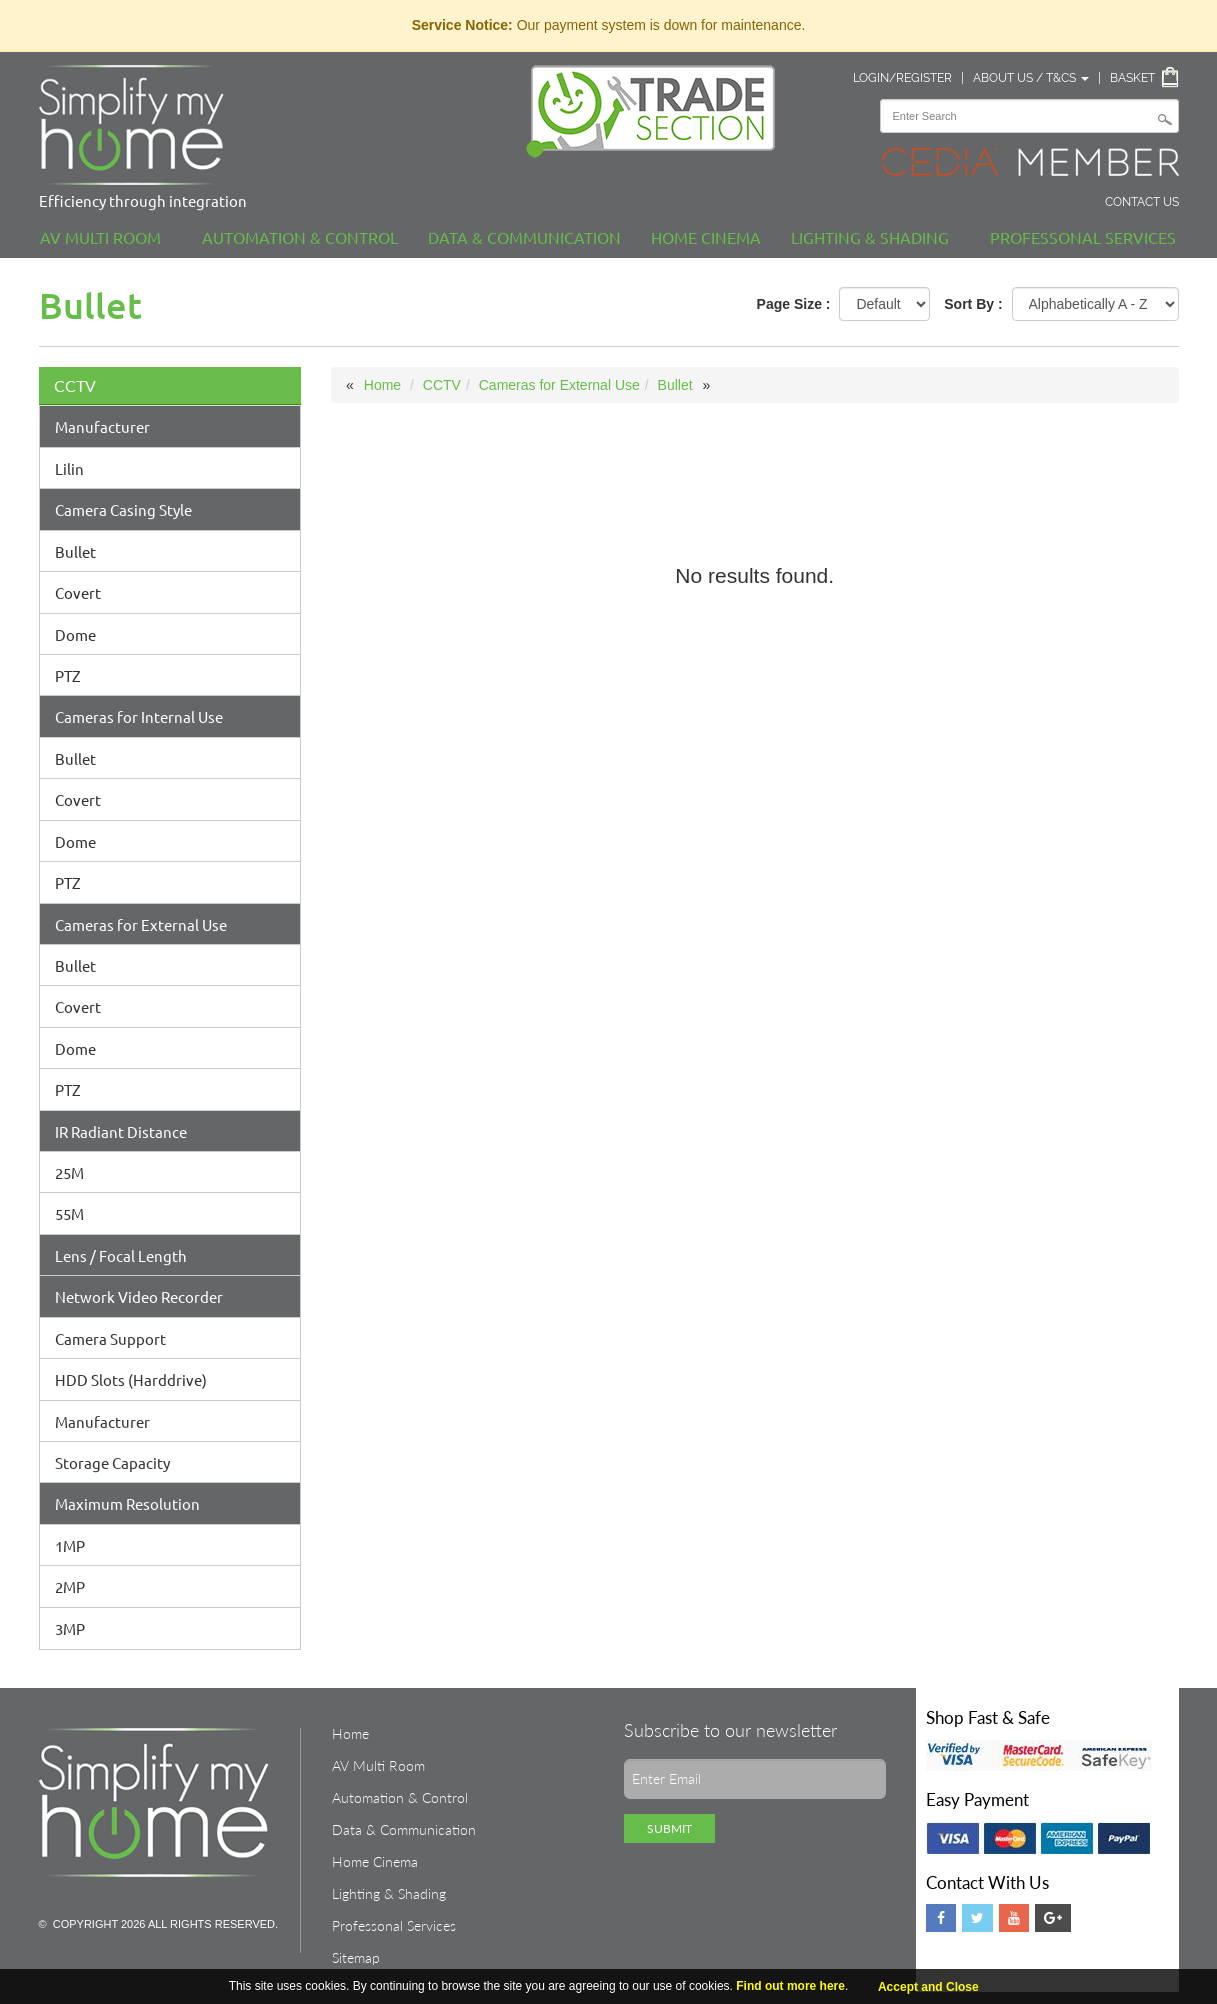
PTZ (68, 675)
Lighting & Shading (870, 237)
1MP (70, 1545)
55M (69, 1213)
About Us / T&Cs (1031, 78)
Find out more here (790, 1986)
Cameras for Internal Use (139, 716)
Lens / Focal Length (121, 1255)
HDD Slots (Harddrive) (131, 1379)
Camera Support (110, 1338)
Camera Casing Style (123, 509)
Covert (78, 592)
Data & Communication (524, 237)
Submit (669, 1828)
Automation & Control (300, 237)
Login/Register (902, 78)
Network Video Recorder (139, 1296)
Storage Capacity (112, 1462)
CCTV (75, 385)
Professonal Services (1083, 237)
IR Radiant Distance (121, 1131)
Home (382, 385)
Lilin (69, 468)
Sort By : (973, 304)
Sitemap (356, 1957)
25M (69, 1172)
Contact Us (1142, 202)
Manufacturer (102, 426)
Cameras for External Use (141, 924)
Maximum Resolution (127, 1503)
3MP (70, 1628)
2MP (70, 1586)
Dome (75, 634)
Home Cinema (706, 237)
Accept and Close (928, 1987)
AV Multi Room (100, 237)
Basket (1132, 78)
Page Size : (794, 304)
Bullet (75, 551)
